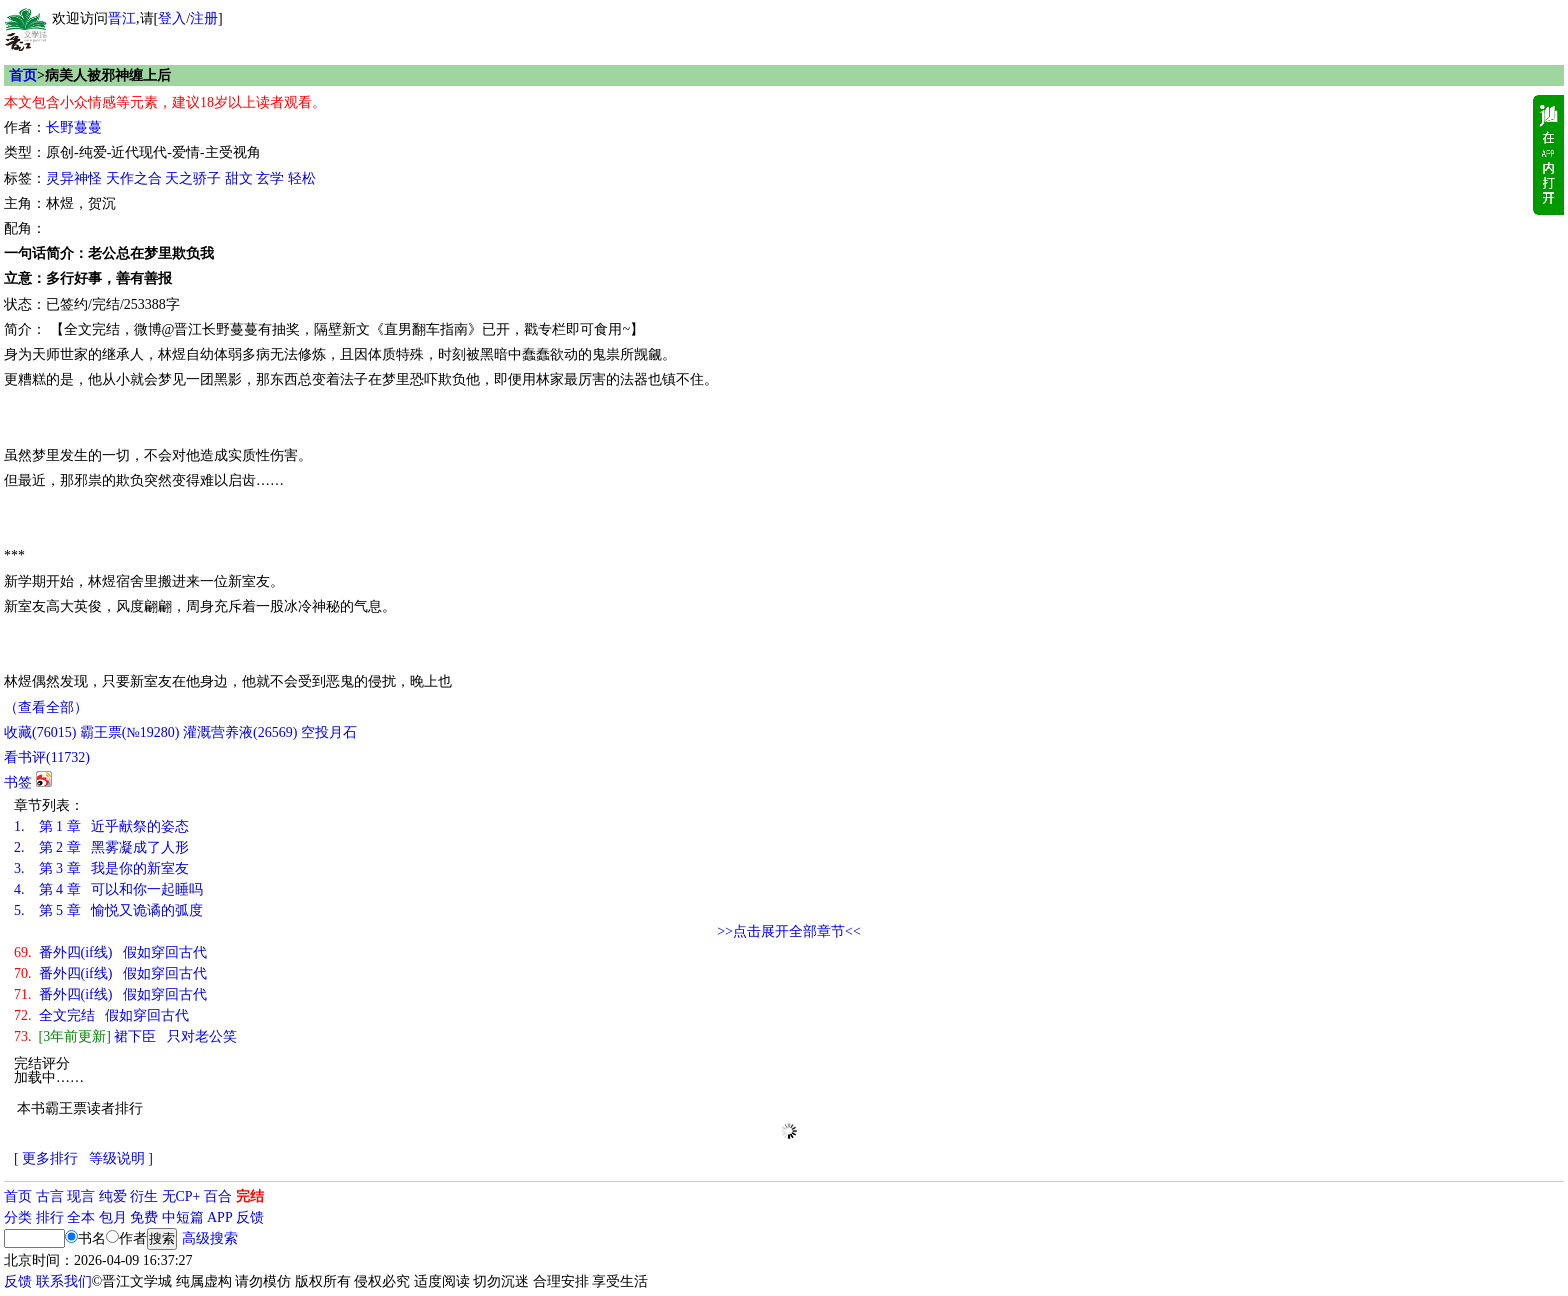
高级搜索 (210, 1238)
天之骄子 (193, 178)
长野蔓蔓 (74, 127)
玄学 (270, 178)
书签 (18, 782)
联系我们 (64, 1281)
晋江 (122, 18)
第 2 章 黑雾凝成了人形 (101, 847)
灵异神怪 (74, 178)
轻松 (302, 178)
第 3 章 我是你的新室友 (101, 868)
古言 (50, 1196)
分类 (18, 1217)
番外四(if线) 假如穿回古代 (110, 952)
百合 (218, 1196)
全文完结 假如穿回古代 (101, 1015)
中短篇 (183, 1217)
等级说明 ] (121, 1158)
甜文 (239, 178)
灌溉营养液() (240, 732)
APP (220, 1217)
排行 (50, 1217)
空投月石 (329, 732)
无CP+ (181, 1196)
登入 (172, 18)
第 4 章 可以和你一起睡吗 (108, 889)
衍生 (144, 1196)
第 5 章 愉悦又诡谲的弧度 (108, 910)
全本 (81, 1217)
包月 (113, 1217)
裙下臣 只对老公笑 (125, 1036)
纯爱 (113, 1196)
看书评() (47, 757)
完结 (250, 1196)
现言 (81, 1196)
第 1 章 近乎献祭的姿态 (101, 826)
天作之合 (134, 178)
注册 (204, 18)
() (40, 732)
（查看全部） (46, 707)
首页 (23, 75)
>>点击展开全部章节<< (789, 931)
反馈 (250, 1217)
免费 (144, 1217)
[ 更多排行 (46, 1158)
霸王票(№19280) (130, 732)
